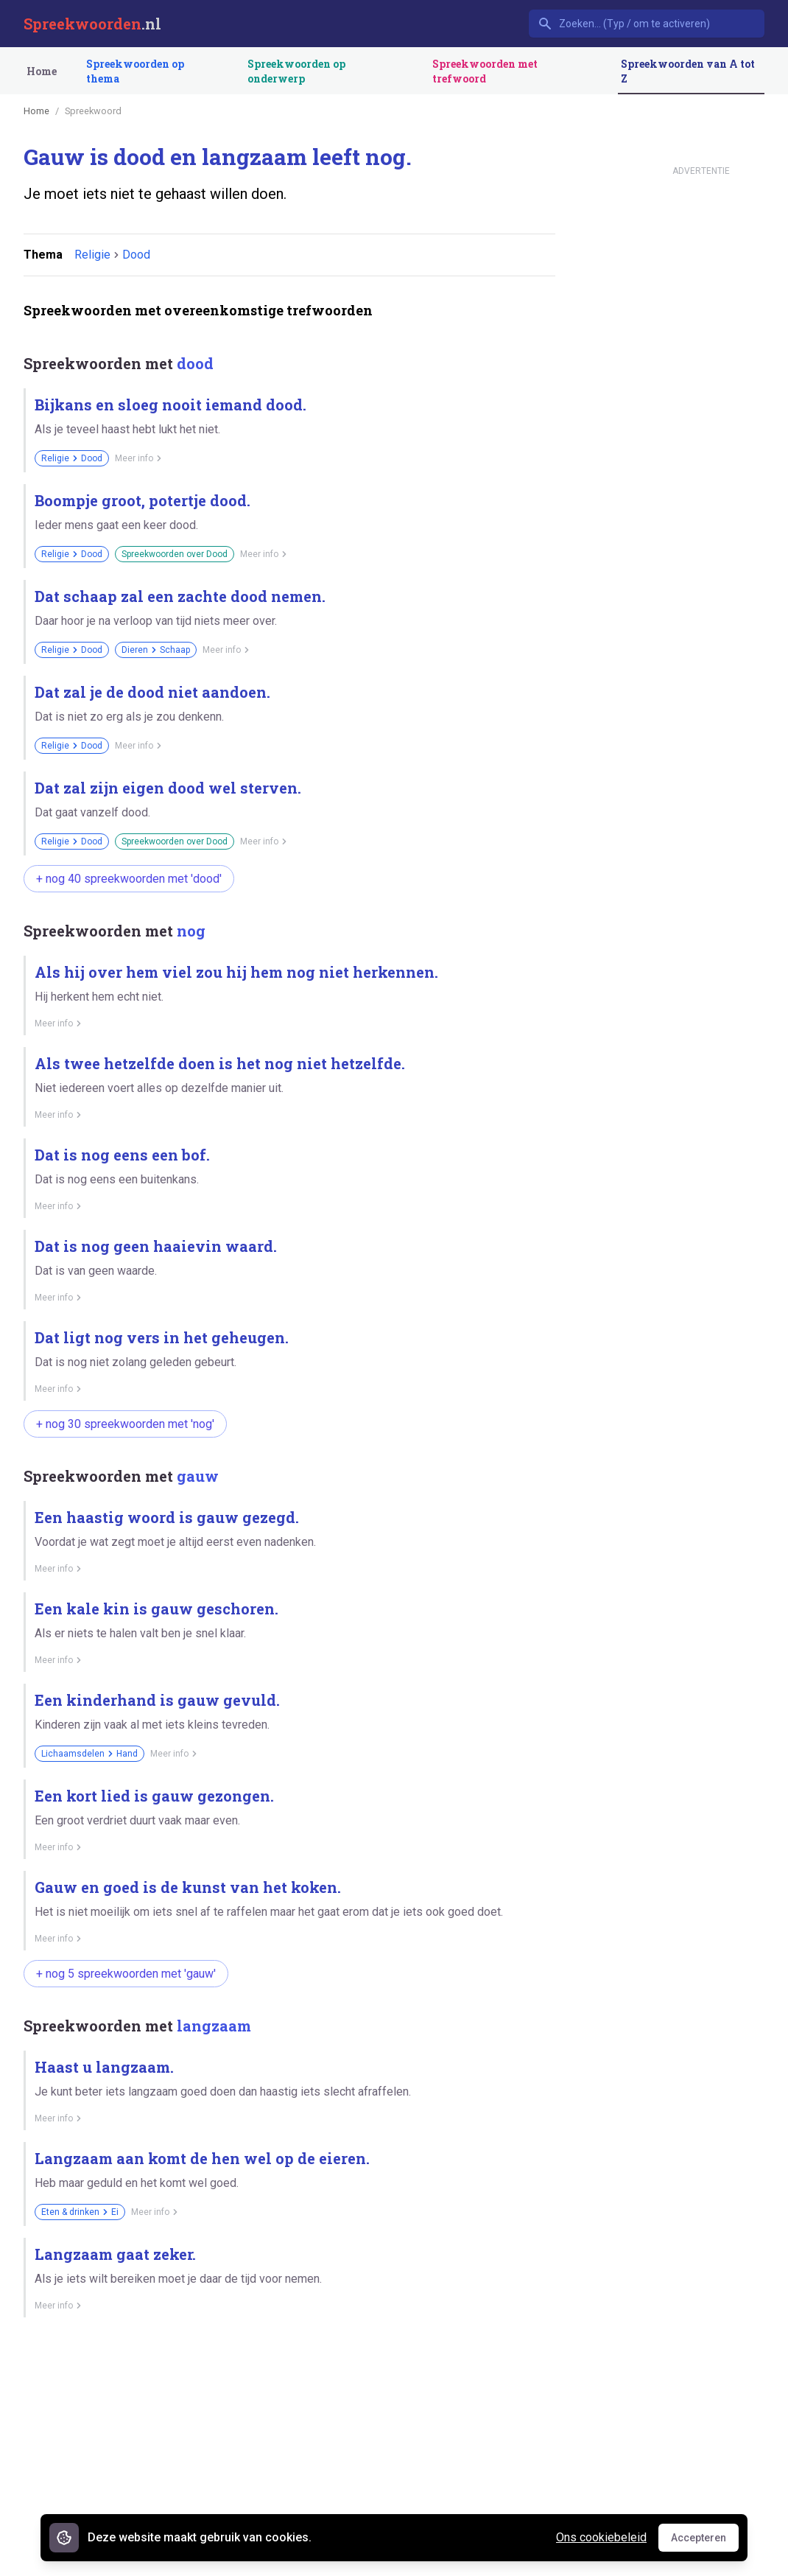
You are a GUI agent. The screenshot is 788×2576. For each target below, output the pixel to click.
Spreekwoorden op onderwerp (296, 71)
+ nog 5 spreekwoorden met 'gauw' (126, 1974)
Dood (136, 255)
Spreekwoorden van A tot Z (688, 71)
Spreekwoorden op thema (135, 71)
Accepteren (705, 2541)
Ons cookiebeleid (601, 2537)
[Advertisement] (289, 2450)
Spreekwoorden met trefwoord (485, 71)
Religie (92, 255)
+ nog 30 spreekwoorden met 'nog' (125, 1424)
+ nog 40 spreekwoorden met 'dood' (129, 879)
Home (42, 71)
